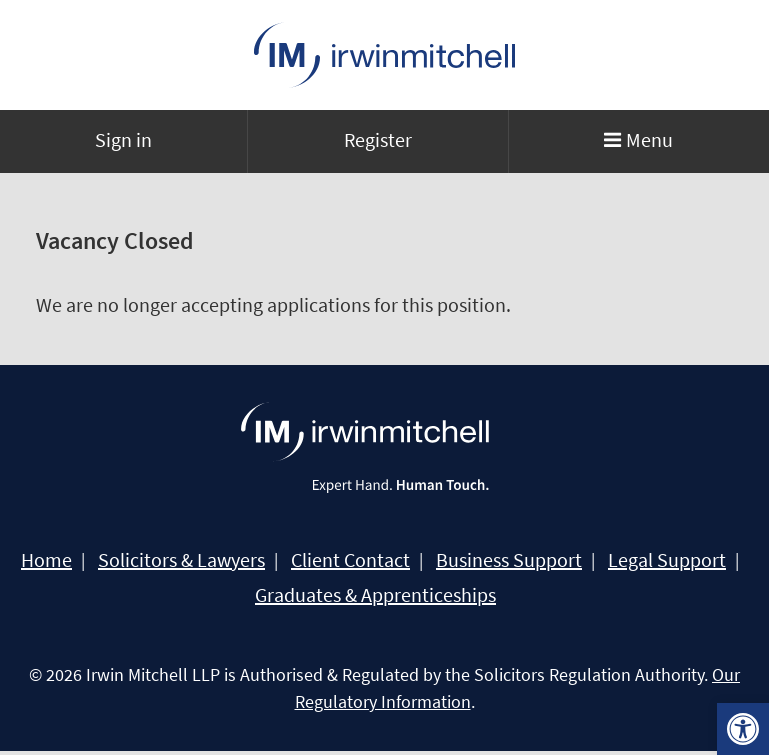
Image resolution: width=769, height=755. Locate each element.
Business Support (509, 560)
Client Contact (350, 560)
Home (46, 560)
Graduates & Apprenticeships (375, 595)
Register (378, 139)
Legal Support (667, 560)
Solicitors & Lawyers (181, 560)
